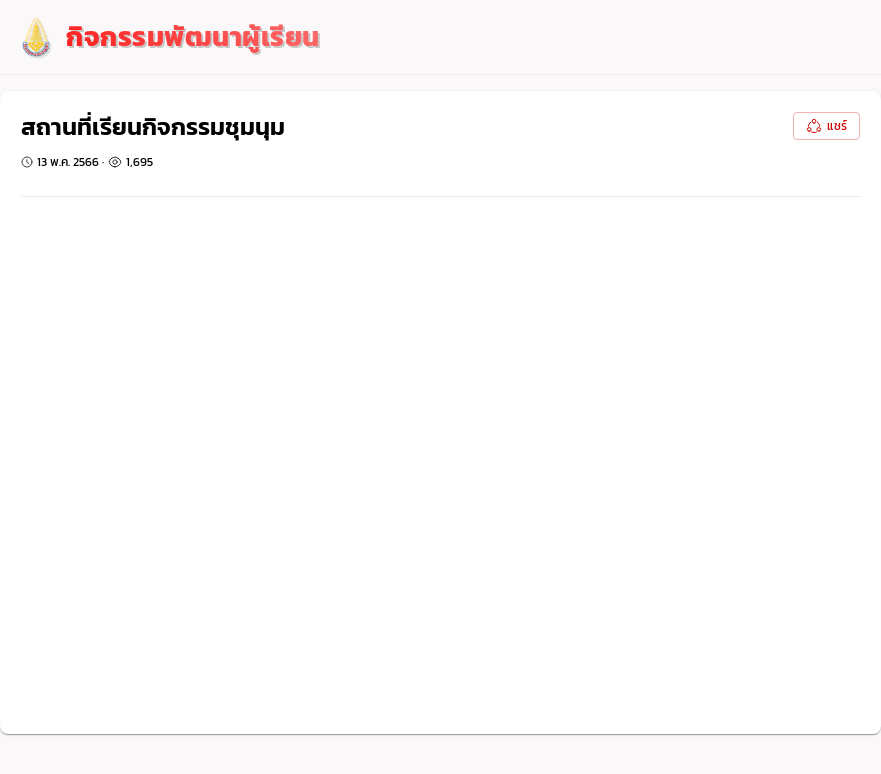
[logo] (168, 37)
